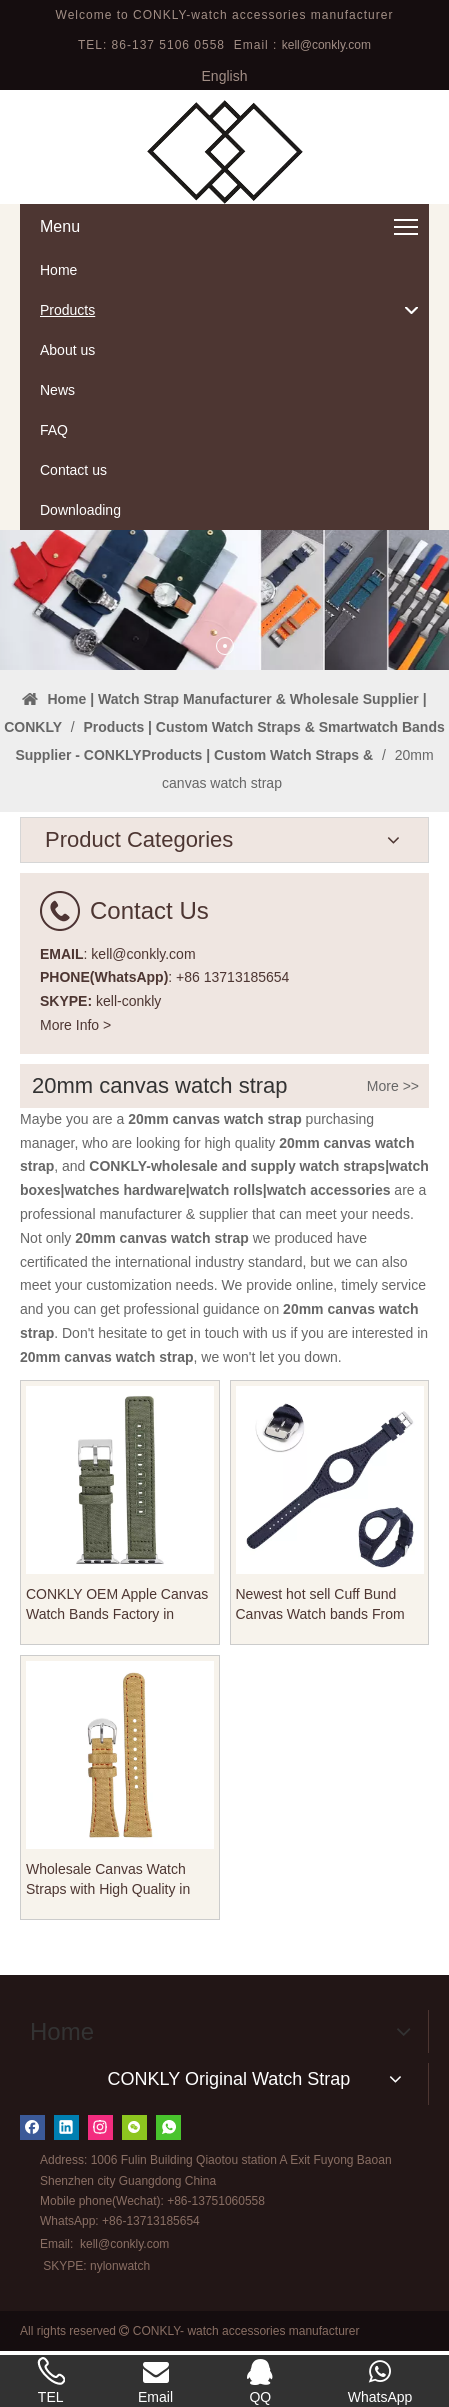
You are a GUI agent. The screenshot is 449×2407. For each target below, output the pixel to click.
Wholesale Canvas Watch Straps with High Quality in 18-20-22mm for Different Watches (108, 1880)
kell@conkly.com (326, 45)
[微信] (134, 2127)
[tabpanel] (224, 600)
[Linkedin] (66, 2127)
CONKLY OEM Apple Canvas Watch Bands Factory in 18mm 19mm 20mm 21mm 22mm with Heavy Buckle (117, 1605)
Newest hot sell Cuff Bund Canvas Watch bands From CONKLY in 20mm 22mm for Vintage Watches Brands (324, 1605)
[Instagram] (100, 2127)
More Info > (75, 1025)
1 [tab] (225, 646)
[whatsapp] (168, 2127)
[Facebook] (32, 2127)
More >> (393, 1086)
